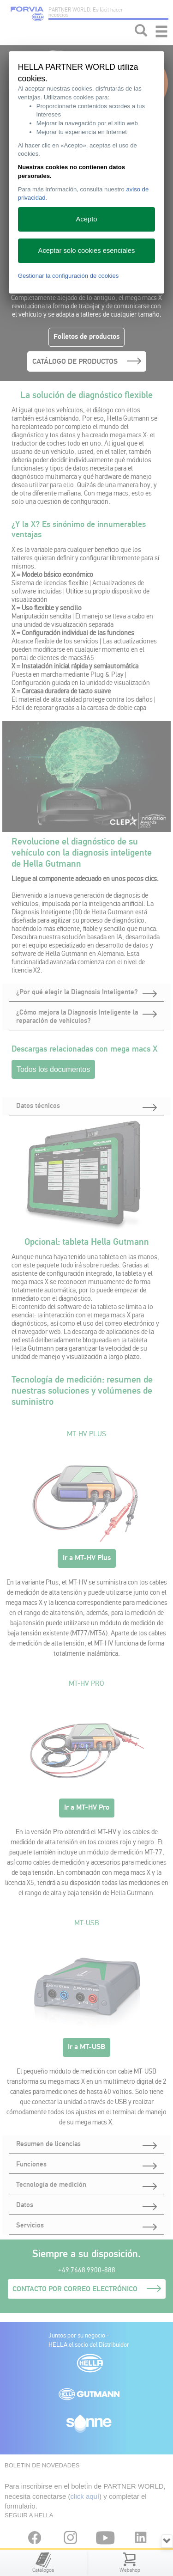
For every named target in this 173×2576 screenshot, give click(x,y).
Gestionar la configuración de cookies (68, 275)
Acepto (86, 219)
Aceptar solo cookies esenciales (86, 250)
